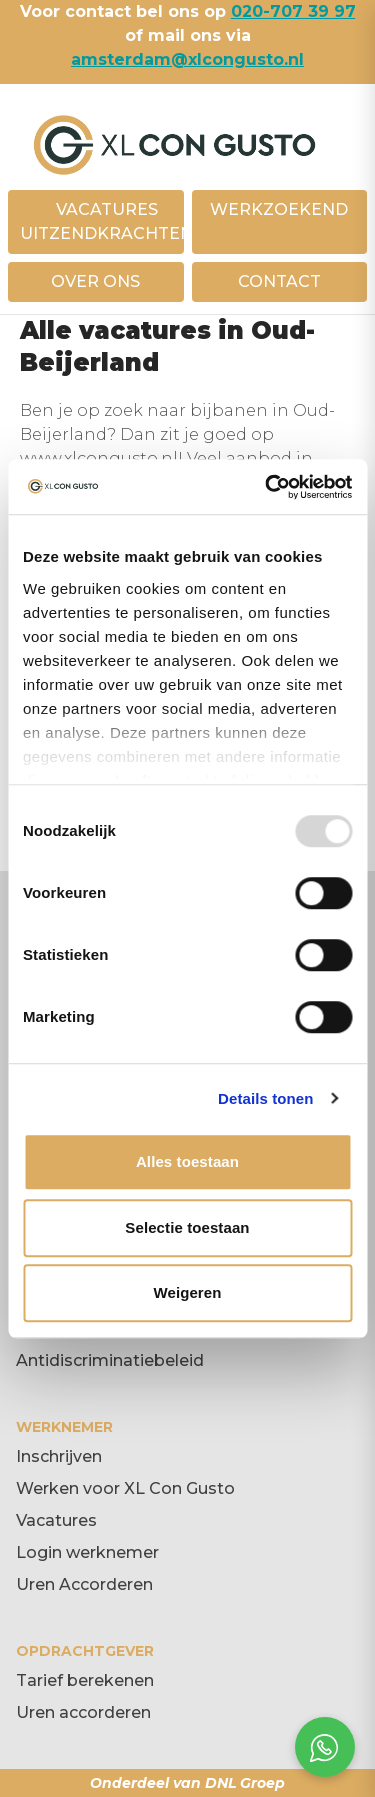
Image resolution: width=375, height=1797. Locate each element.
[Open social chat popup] (325, 1747)
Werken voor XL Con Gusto (125, 1488)
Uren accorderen (83, 1712)
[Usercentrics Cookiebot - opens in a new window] (267, 487)
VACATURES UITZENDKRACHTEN (106, 221)
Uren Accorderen (84, 1584)
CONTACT (279, 281)
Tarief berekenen (85, 1680)
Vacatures (56, 1520)
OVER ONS (95, 281)
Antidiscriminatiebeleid (110, 1360)
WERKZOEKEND (279, 209)
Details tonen (265, 1098)
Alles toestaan (187, 1161)
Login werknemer (87, 1552)
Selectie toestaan (187, 1227)
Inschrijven (59, 1456)
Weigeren (187, 1292)
